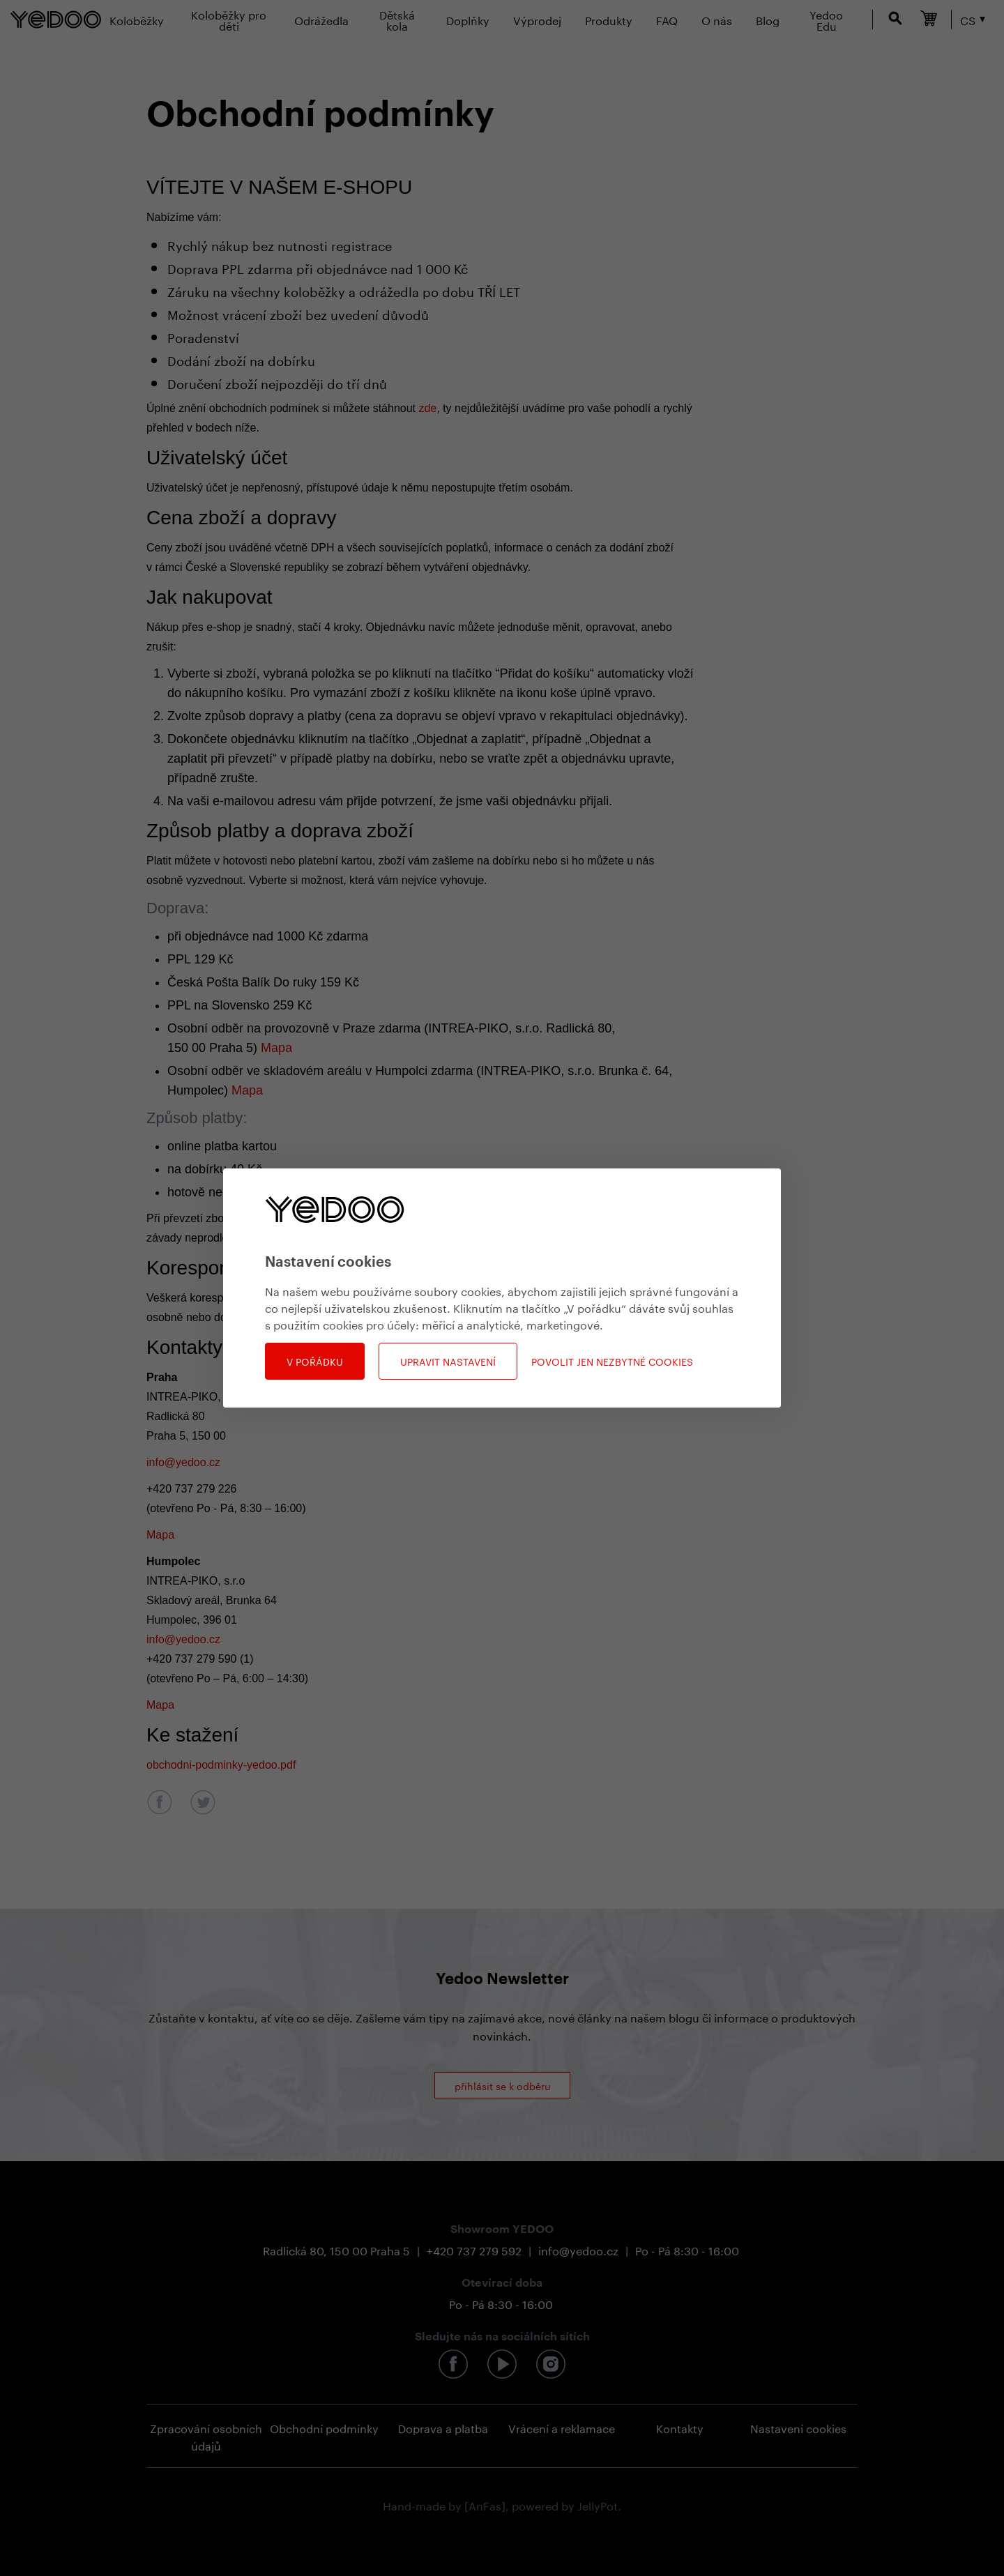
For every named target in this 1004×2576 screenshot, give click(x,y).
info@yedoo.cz (183, 1462)
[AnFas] (484, 2504)
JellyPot (597, 2504)
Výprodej (537, 19)
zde (427, 408)
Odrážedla (321, 19)
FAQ (667, 19)
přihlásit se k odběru (502, 2085)
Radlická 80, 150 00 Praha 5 (336, 2249)
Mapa (276, 1048)
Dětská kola (397, 19)
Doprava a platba (443, 2427)
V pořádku (315, 1361)
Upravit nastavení (448, 1361)
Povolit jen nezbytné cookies (612, 1361)
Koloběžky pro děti (228, 19)
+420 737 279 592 (474, 2249)
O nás (716, 19)
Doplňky (467, 19)
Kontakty (679, 2427)
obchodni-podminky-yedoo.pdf (221, 1765)
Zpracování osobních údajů (206, 2435)
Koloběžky (136, 19)
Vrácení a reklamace (561, 2427)
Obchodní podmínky (324, 2427)
